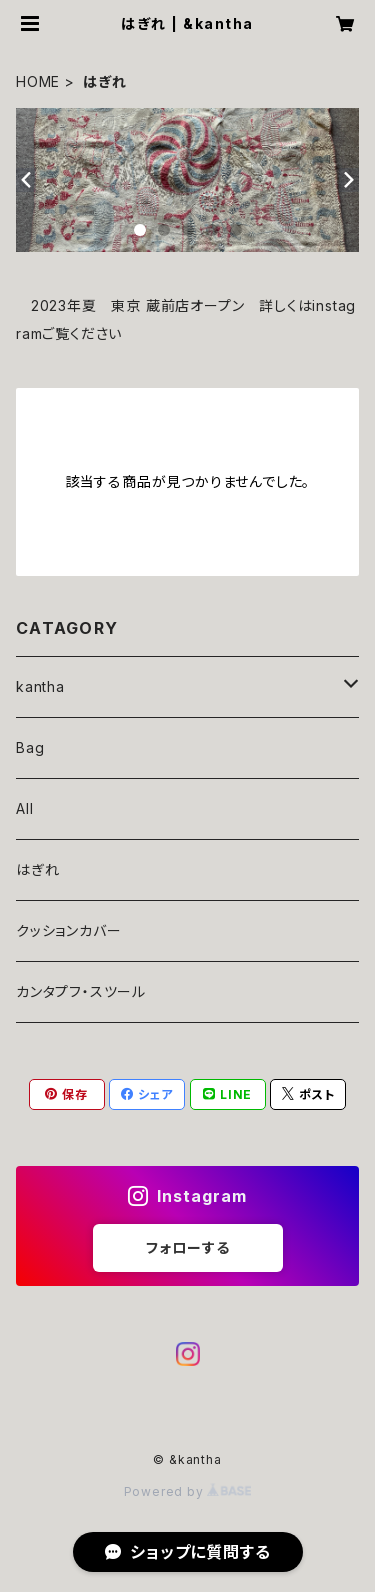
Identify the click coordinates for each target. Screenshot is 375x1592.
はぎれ (37, 869)
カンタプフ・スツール (81, 991)
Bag (30, 747)
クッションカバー (68, 930)
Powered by (188, 1491)
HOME (38, 81)
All (24, 808)
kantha (40, 686)
